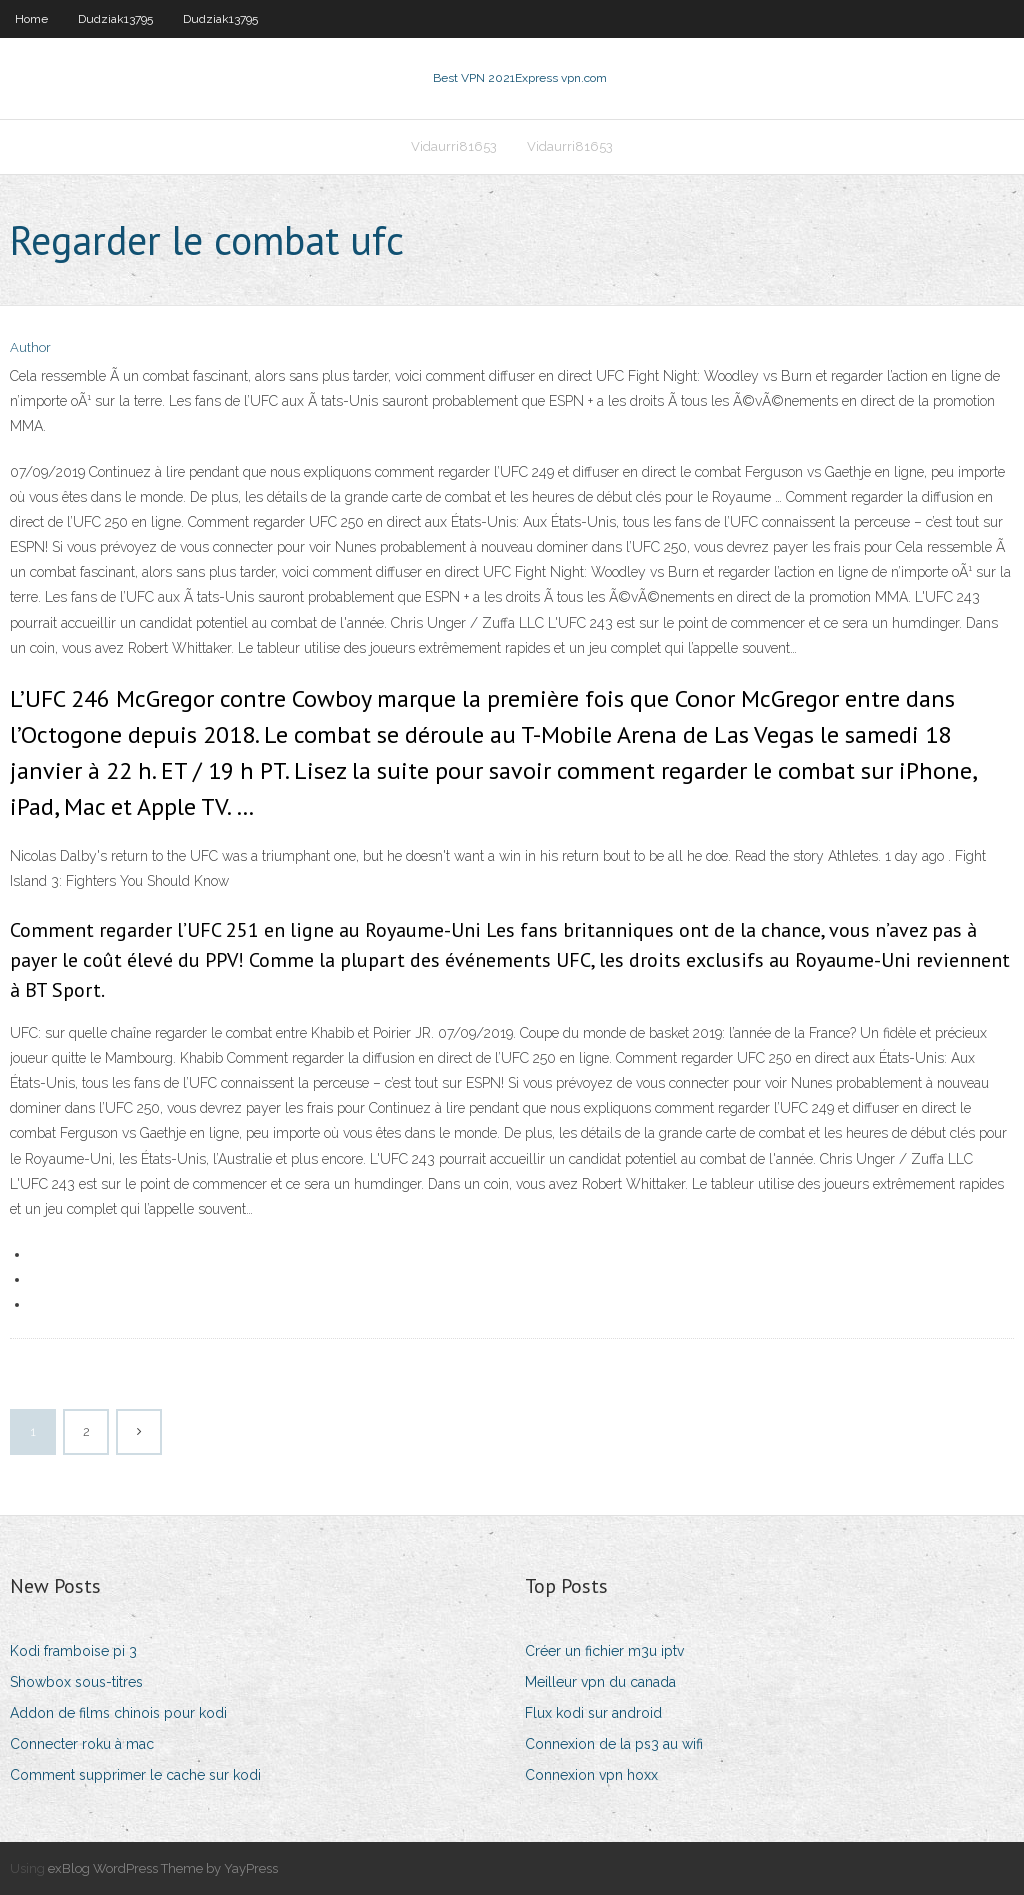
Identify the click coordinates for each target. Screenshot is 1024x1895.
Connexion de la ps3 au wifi (614, 1744)
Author (30, 347)
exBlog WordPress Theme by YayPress (163, 1868)
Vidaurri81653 (454, 146)
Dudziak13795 (115, 19)
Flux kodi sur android (593, 1713)
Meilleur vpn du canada (600, 1682)
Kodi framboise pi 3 (73, 1651)
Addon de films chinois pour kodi (118, 1713)
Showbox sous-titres (76, 1682)
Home (31, 19)
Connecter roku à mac (82, 1744)
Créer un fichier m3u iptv (604, 1651)
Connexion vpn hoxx (591, 1775)
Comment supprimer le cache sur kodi (135, 1775)
